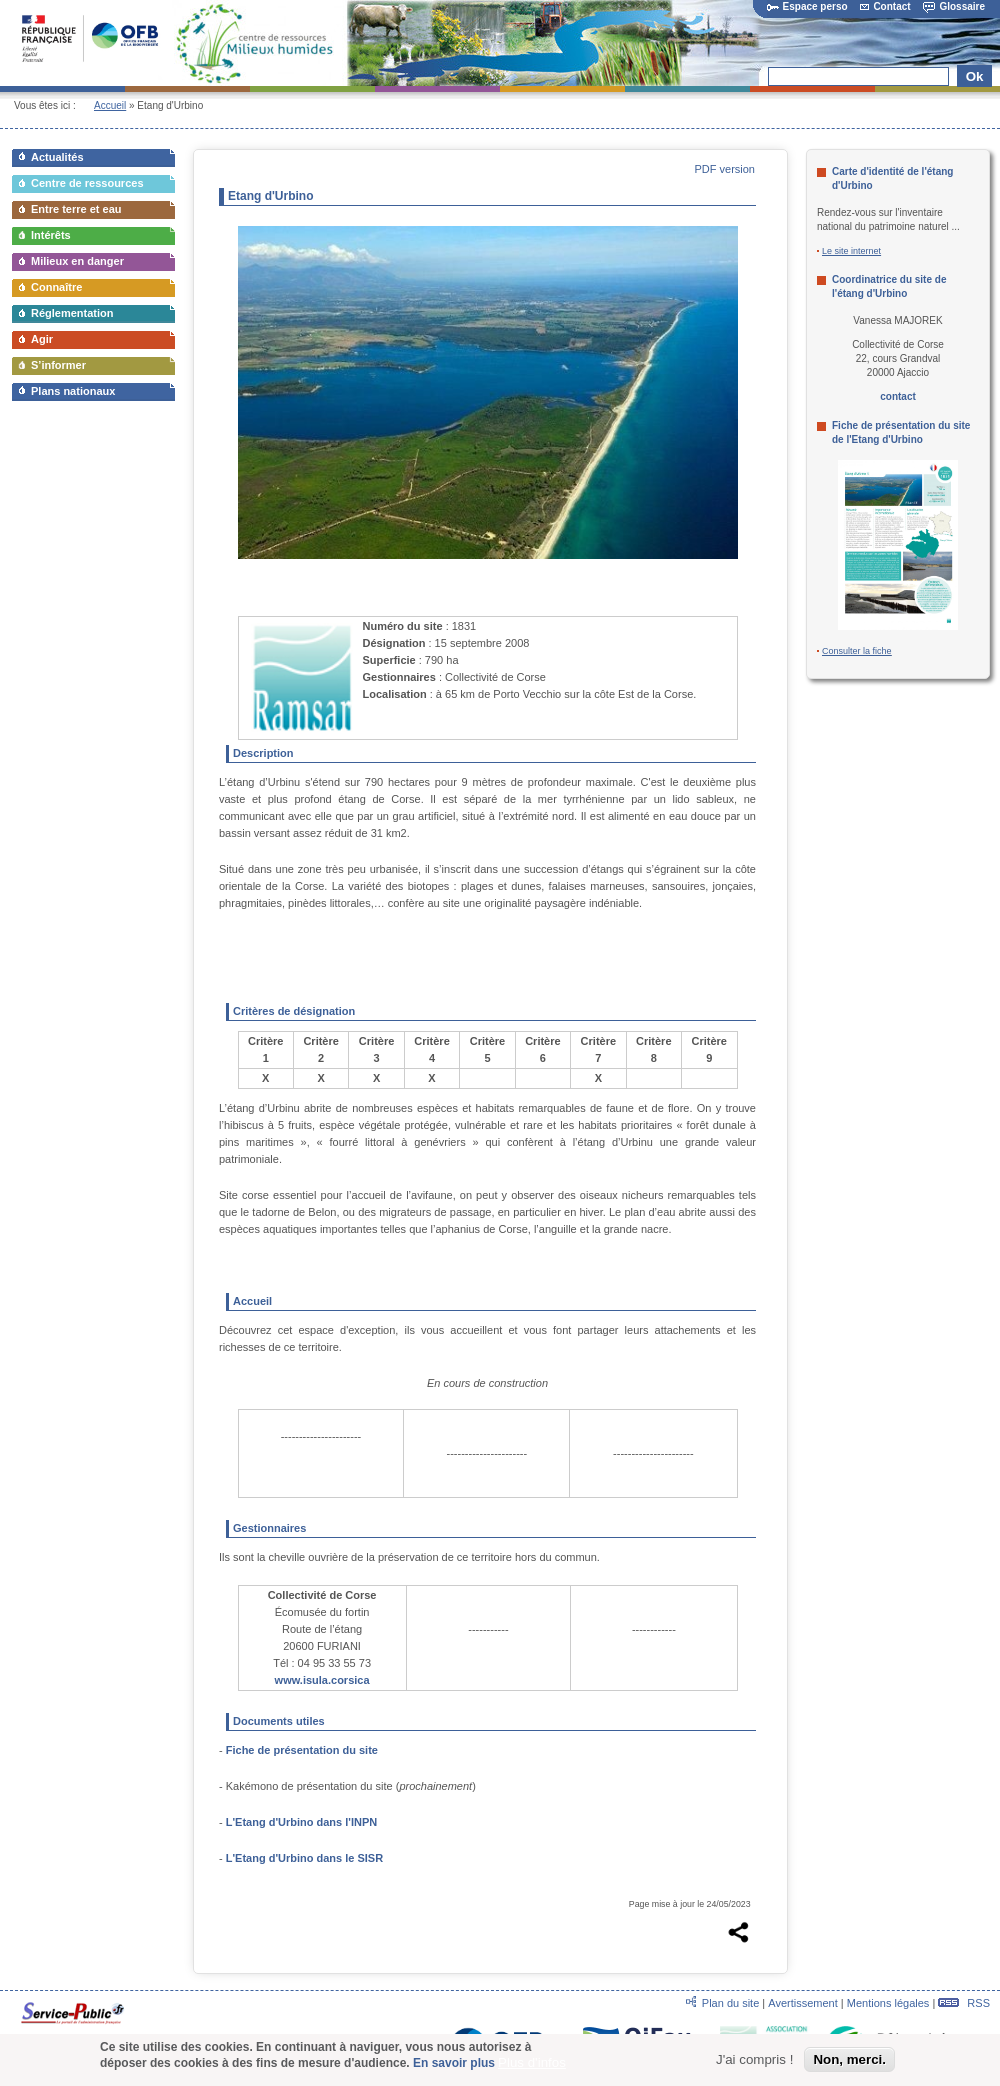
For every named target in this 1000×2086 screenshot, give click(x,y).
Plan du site (730, 2003)
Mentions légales (888, 2003)
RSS (964, 2003)
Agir (42, 339)
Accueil (110, 105)
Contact (885, 6)
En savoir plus (454, 2067)
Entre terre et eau (76, 209)
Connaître (56, 287)
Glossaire (954, 6)
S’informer (58, 365)
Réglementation (72, 313)
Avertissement (803, 2003)
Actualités (57, 157)
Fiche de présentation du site (302, 1750)
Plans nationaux (73, 391)
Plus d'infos (532, 2066)
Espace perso (807, 6)
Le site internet (851, 251)
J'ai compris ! (754, 2062)
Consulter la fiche (857, 651)
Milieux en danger (77, 261)
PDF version (724, 169)
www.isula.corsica (322, 1680)
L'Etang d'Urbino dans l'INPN (301, 1822)
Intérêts (51, 235)
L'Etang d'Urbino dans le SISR (304, 1858)
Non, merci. (849, 2062)
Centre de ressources (87, 183)
